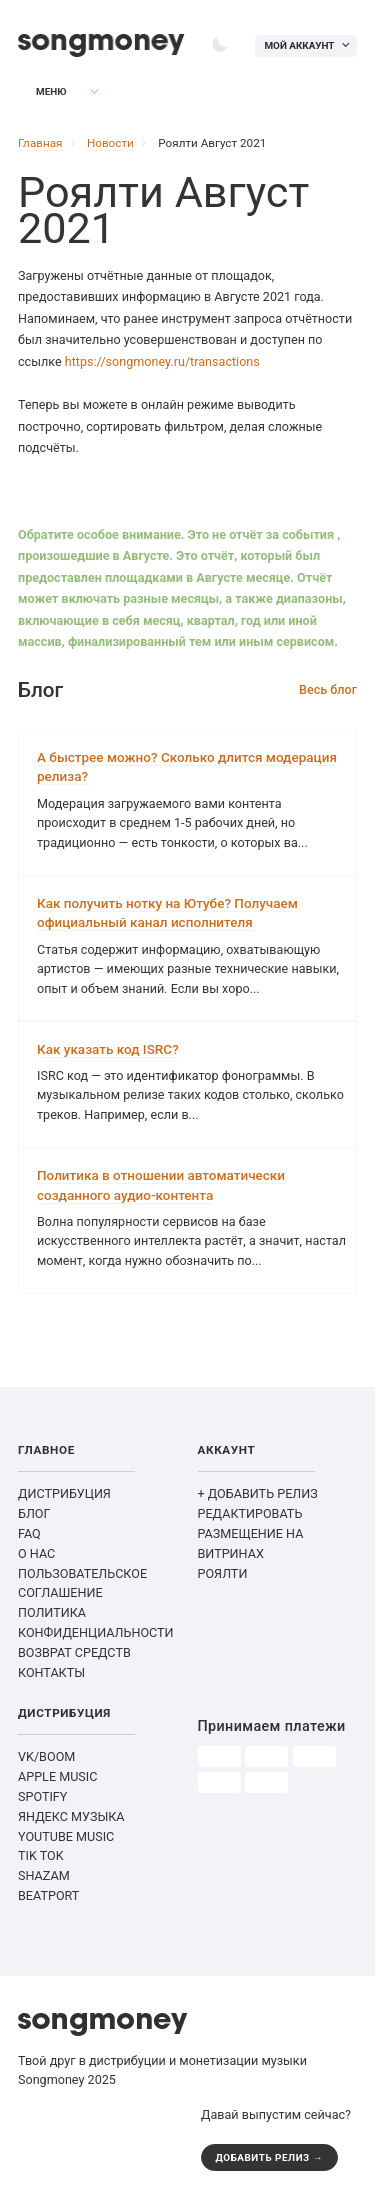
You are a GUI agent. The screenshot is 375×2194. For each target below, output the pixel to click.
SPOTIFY (42, 1796)
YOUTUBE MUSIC (66, 1836)
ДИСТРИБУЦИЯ (64, 1493)
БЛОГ (34, 1513)
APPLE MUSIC (57, 1776)
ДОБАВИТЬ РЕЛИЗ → (270, 2157)
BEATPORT (48, 1895)
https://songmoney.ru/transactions (162, 361)
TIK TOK (41, 1855)
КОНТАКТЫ (51, 1672)
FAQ (29, 1533)
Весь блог (328, 689)
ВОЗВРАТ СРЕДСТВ (74, 1652)
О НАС (36, 1553)
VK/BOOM (46, 1756)
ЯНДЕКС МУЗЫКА (71, 1816)
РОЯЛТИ (223, 1573)
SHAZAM (44, 1875)
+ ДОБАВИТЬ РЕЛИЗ (258, 1493)
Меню (40, 91)
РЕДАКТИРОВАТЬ (250, 1513)
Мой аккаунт (299, 45)
